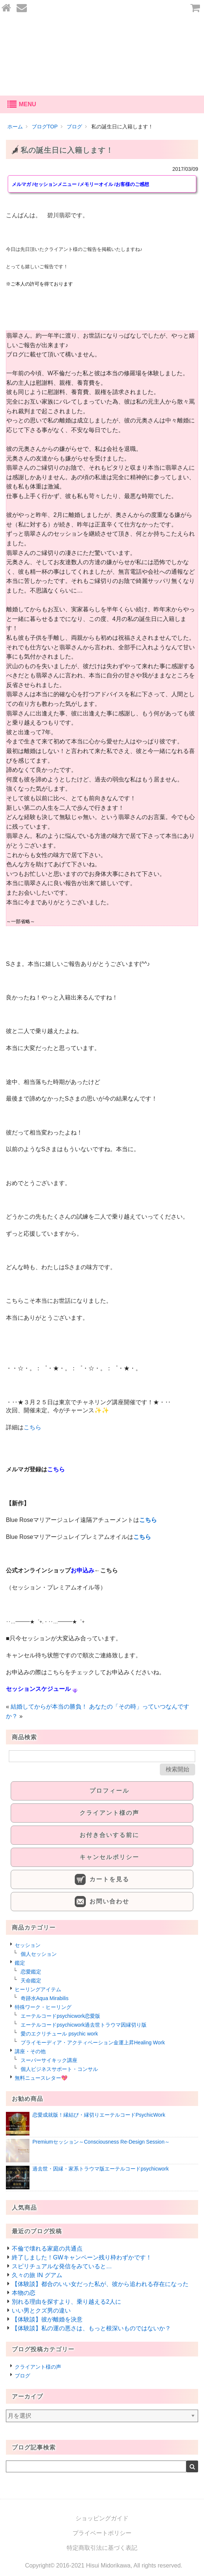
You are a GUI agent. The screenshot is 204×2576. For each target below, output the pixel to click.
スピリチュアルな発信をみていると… (62, 2266)
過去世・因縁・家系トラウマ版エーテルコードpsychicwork (100, 2169)
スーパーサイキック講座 (49, 2060)
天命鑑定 (31, 1980)
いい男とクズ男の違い (41, 2310)
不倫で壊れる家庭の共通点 (47, 2248)
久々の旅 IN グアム (37, 2275)
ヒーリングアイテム (38, 1989)
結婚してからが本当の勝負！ (49, 1706)
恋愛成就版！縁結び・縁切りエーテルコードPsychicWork (98, 2115)
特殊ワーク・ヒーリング (43, 2007)
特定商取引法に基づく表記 (102, 2548)
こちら (32, 1427)
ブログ (22, 2376)
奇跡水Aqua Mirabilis (44, 1998)
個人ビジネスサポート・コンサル (59, 2069)
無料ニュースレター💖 (41, 2078)
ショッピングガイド (102, 2518)
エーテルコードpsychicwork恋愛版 (60, 2016)
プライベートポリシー (102, 2533)
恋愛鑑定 (31, 1972)
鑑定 (20, 1963)
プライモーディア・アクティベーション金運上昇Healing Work (93, 2042)
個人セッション (39, 1954)
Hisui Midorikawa (108, 2565)
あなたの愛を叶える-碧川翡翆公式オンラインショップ (102, 56)
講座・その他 (30, 2051)
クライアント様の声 (38, 2367)
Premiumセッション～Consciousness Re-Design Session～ (101, 2142)
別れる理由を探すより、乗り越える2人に (66, 2302)
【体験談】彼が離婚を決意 (47, 2319)
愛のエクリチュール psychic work (59, 2034)
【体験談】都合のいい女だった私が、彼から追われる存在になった (100, 2284)
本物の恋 (23, 2293)
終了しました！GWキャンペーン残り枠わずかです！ (82, 2257)
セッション (28, 1945)
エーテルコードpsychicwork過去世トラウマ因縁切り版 (84, 2025)
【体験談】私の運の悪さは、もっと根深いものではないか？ (91, 2328)
